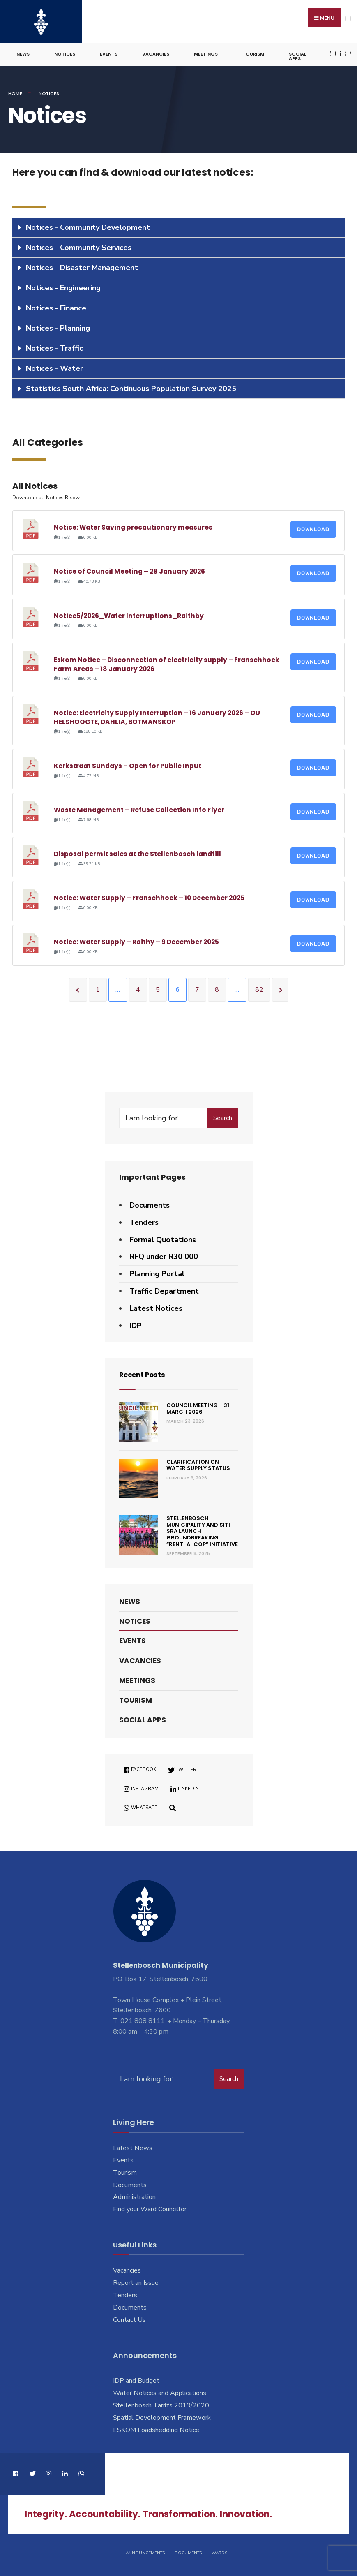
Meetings (206, 52)
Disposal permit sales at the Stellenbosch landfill (137, 851)
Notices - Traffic (54, 346)
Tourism (253, 52)
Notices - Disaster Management (82, 265)
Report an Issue (136, 2280)
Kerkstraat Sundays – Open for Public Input (127, 763)
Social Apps (297, 54)
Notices (64, 52)
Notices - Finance (56, 305)
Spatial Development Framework (162, 2415)
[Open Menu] (348, 18)
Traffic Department (164, 1289)
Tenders (144, 1220)
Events (108, 52)
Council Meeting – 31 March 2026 (197, 1406)
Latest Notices (155, 1306)
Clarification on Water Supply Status (198, 1463)
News (23, 52)
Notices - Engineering (63, 285)
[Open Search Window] (173, 1805)
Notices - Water (54, 366)
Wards (219, 2550)
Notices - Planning (58, 326)
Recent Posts (144, 1372)
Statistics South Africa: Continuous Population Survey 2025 (131, 386)
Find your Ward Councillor (150, 2207)
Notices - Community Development (88, 225)
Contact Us (129, 2317)
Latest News (132, 2145)
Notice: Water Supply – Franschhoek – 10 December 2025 (149, 895)
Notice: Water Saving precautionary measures (133, 525)
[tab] (178, 225)
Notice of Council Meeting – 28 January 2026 (129, 569)
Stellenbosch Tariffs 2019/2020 (161, 2402)
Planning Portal (156, 1271)
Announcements (145, 2550)
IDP (135, 1323)
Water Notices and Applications (159, 2390)
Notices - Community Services (78, 245)
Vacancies (155, 52)
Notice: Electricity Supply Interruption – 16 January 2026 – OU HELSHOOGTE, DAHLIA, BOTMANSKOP (157, 715)
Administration (134, 2194)
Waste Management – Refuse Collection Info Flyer (139, 807)
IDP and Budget (136, 2378)
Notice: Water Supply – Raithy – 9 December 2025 (136, 939)
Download (313, 527)
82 (259, 987)
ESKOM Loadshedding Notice (156, 2427)
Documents (149, 1203)
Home (15, 91)
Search (222, 1115)
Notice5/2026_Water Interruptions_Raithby (129, 613)
